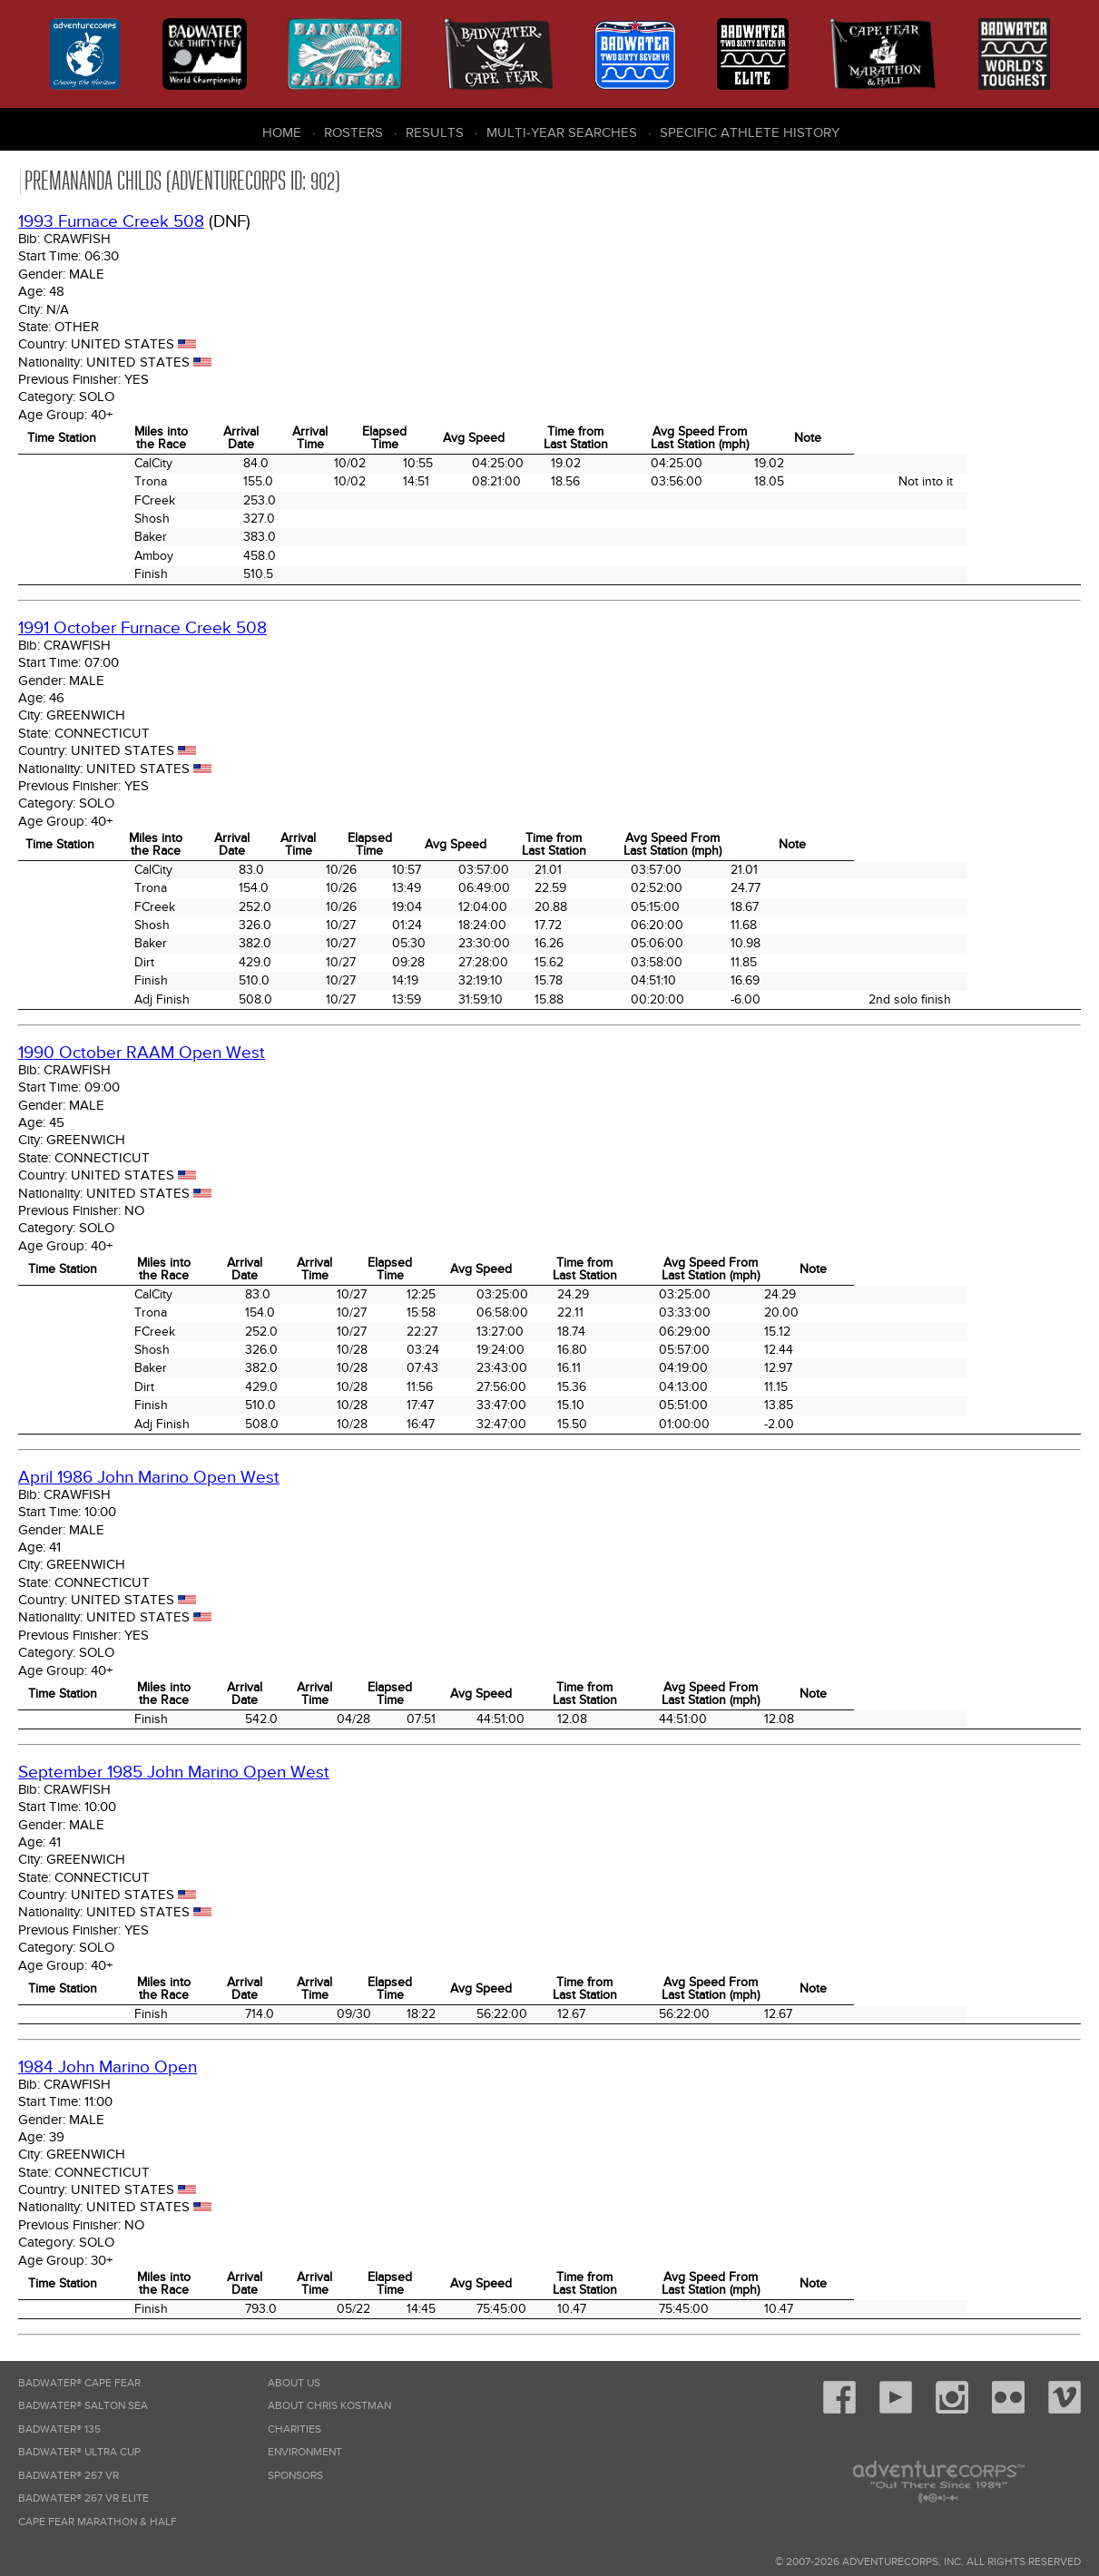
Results (435, 132)
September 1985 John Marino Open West (173, 1772)
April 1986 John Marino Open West (149, 1477)
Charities (294, 2429)
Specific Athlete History (749, 132)
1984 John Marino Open (107, 2067)
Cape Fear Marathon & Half (97, 2522)
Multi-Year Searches (561, 132)
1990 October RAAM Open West (141, 1053)
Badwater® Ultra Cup (79, 2452)
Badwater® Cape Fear (79, 2383)
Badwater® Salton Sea (83, 2406)
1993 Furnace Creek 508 (111, 221)
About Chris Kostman (329, 2406)
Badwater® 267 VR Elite (83, 2498)
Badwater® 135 (59, 2429)
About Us (294, 2383)
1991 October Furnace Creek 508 (142, 628)
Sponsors (295, 2476)
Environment (305, 2452)
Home (281, 132)
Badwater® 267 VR (68, 2476)
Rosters (353, 132)
